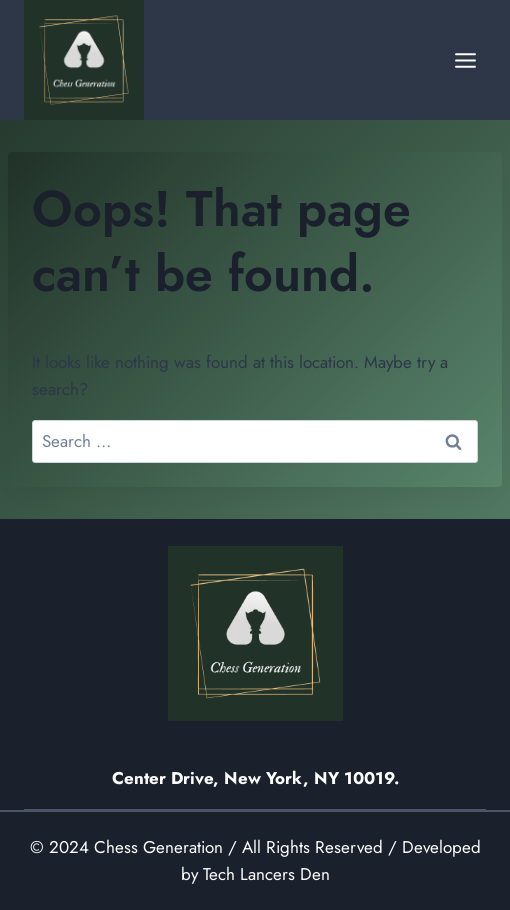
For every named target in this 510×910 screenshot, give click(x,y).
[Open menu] (465, 60)
